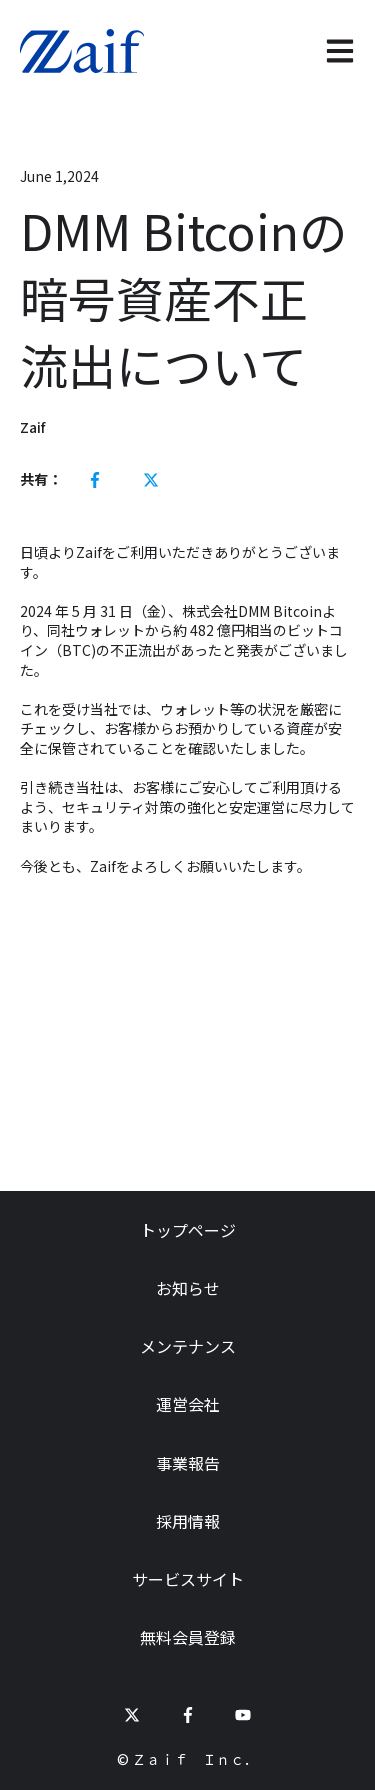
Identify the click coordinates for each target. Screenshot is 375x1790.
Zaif (32, 427)
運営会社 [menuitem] (188, 1404)
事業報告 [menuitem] (188, 1463)
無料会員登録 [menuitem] (188, 1637)
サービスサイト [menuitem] (188, 1579)
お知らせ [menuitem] (188, 1288)
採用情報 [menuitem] (188, 1521)
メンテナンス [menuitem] (188, 1346)
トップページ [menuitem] (188, 1230)
